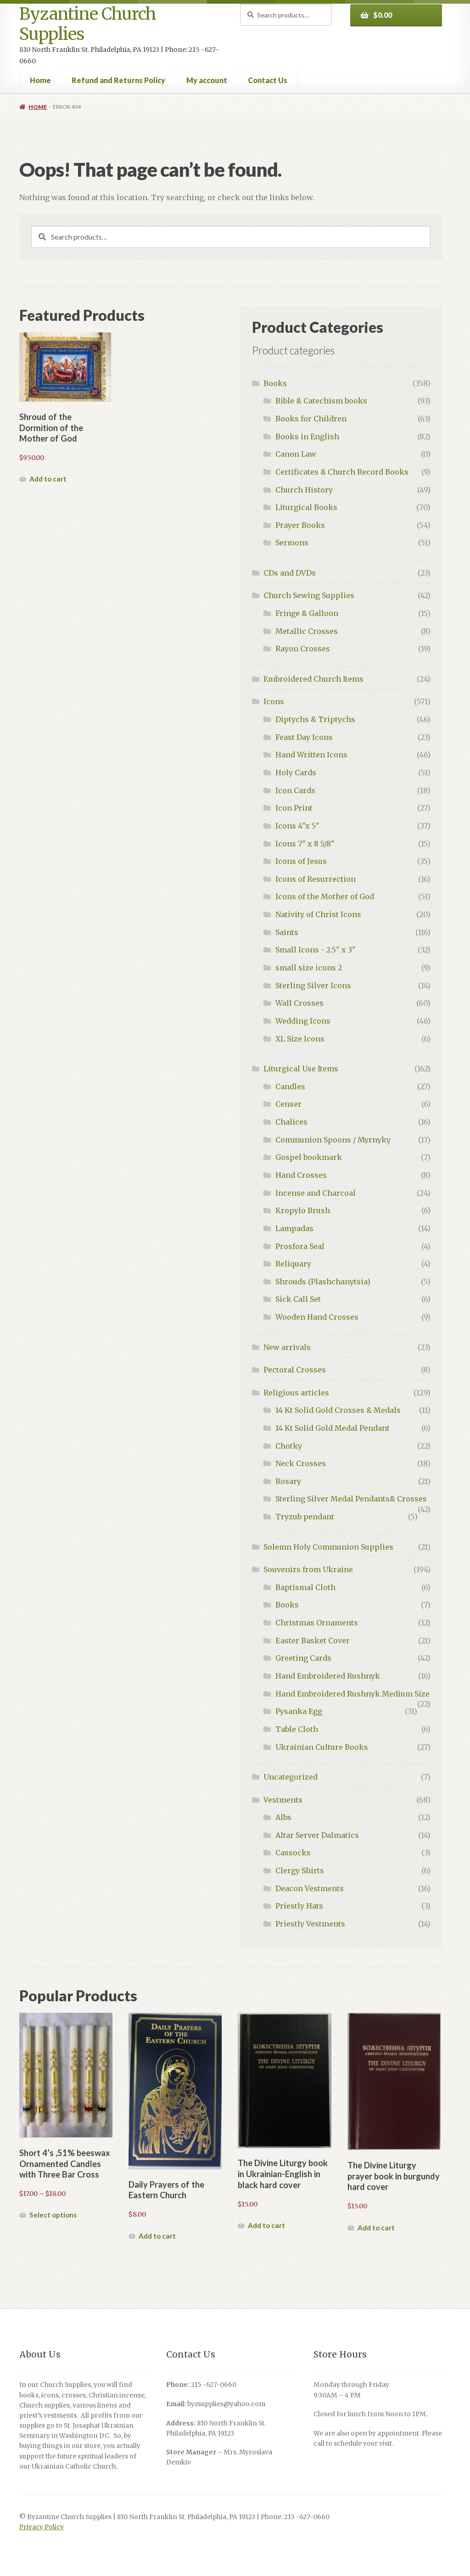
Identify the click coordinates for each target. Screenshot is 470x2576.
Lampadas (294, 1228)
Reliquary (293, 1263)
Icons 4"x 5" (297, 825)
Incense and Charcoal (315, 1193)
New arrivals (287, 1347)
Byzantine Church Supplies (87, 24)
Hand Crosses (301, 1175)
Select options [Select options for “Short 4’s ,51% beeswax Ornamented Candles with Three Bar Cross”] (53, 2215)
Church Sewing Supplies (308, 595)
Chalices (291, 1121)
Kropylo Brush (302, 1210)
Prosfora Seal (300, 1246)
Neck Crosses (300, 1463)
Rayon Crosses (302, 648)
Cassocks (293, 1852)
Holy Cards (295, 772)
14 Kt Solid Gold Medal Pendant (332, 1428)
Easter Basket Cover (312, 1640)
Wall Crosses (299, 1003)
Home (40, 80)
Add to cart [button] (48, 479)
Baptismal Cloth (305, 1587)
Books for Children (311, 418)
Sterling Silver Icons (313, 985)
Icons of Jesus (301, 861)
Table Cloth (296, 1729)
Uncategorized (290, 1776)
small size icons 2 (308, 967)
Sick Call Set (298, 1299)
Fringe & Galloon (306, 613)
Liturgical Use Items (300, 1068)
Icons (273, 701)
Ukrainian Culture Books (321, 1747)
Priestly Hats (299, 1905)
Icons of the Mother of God (324, 896)
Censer (288, 1104)
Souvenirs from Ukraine (308, 1569)
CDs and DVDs (289, 572)
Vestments (282, 1799)
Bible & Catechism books (321, 400)
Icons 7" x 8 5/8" (305, 843)
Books (275, 383)
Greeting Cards (303, 1658)
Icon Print (294, 807)
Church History (304, 489)
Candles (290, 1086)
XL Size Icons (300, 1038)
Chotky (288, 1445)
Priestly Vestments (310, 1923)
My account (206, 80)
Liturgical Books (306, 507)
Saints (286, 932)
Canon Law (295, 454)
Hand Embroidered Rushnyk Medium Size (352, 1693)
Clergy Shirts (299, 1870)
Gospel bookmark (308, 1157)
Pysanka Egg (298, 1711)
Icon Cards (295, 790)
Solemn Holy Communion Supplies (328, 1546)
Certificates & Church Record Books (341, 471)
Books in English (307, 436)
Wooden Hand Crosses (316, 1317)
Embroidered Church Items (313, 678)
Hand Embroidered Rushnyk (327, 1675)
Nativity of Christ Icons (318, 914)
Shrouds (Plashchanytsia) (322, 1281)
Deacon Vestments (309, 1888)
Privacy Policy (41, 2527)
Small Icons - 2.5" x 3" (315, 949)
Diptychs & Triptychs (315, 719)
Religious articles (296, 1392)
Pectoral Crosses (294, 1369)
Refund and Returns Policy (118, 80)
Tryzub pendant (304, 1516)
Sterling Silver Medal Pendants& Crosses (351, 1498)
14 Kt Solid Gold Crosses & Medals (338, 1410)
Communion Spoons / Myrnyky (333, 1139)
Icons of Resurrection (315, 879)
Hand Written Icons (311, 754)
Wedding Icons (302, 1020)
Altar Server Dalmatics (317, 1835)
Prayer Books (300, 525)
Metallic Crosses (306, 631)
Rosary (288, 1481)
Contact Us (267, 80)
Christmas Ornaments (316, 1622)
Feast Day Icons (304, 737)
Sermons (291, 542)
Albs (283, 1817)
